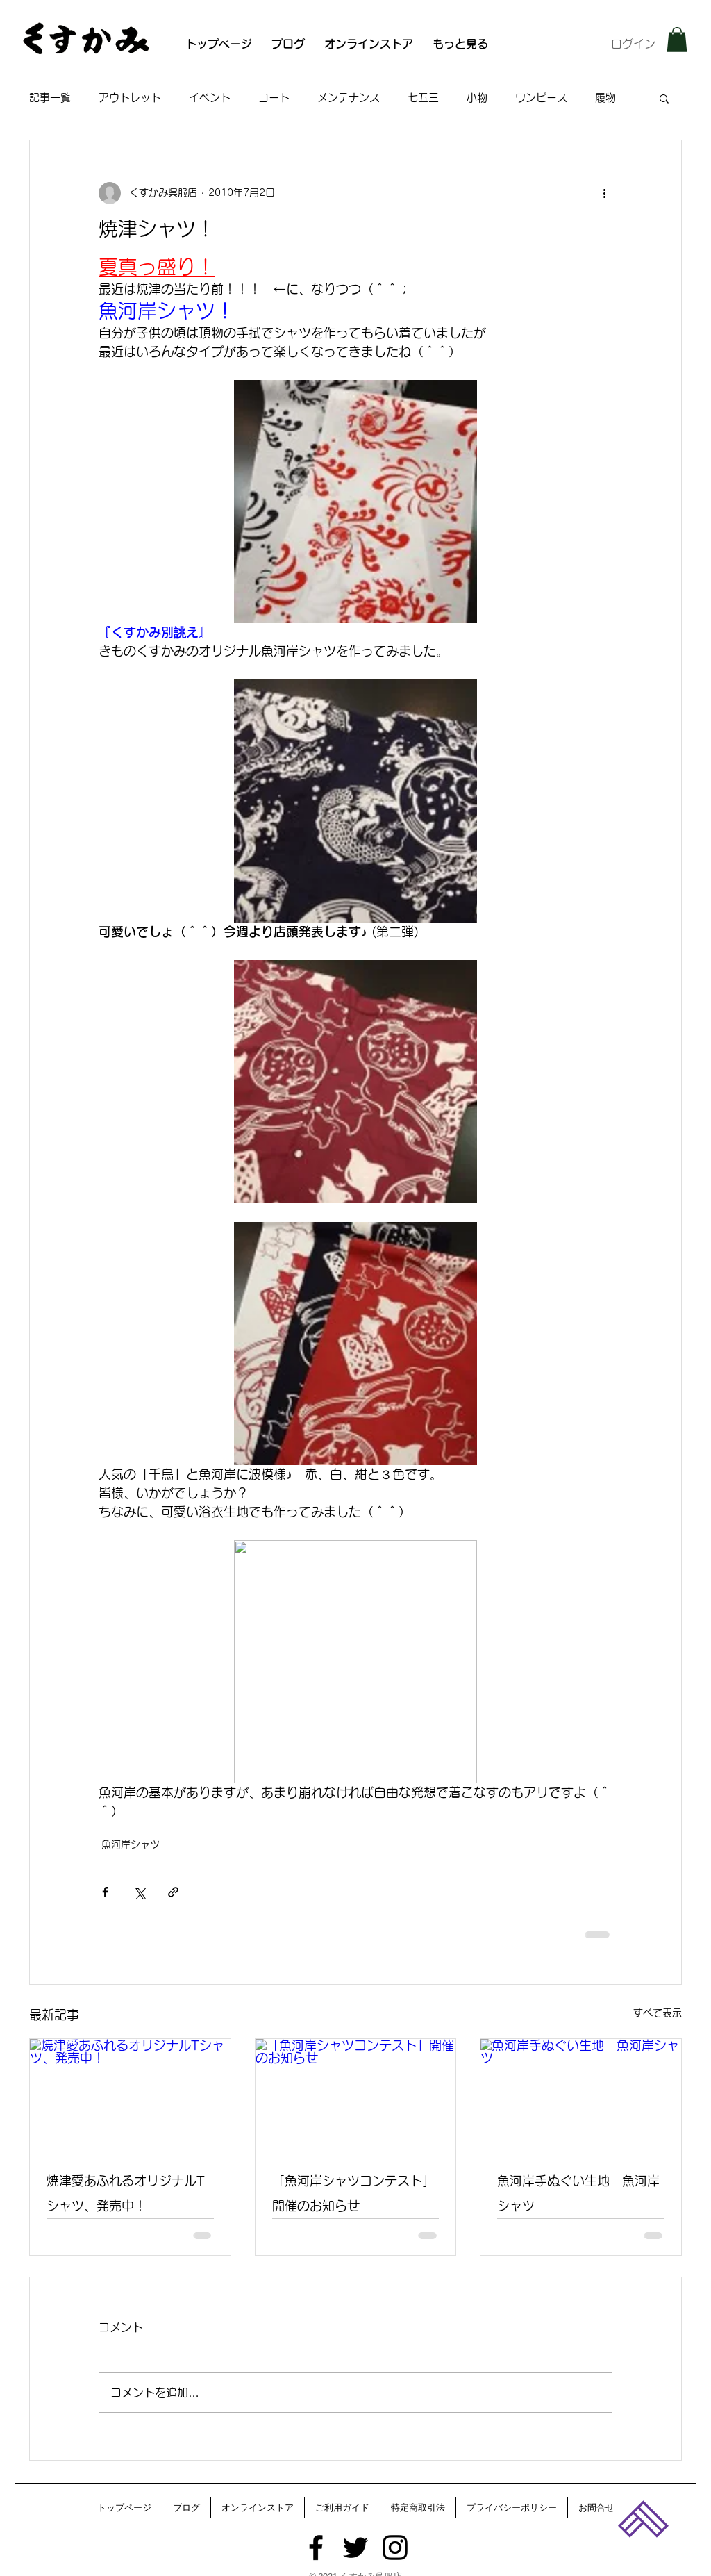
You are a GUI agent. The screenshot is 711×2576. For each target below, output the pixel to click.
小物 (477, 97)
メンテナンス (348, 97)
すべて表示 (657, 2012)
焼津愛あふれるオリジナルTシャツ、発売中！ (126, 2193)
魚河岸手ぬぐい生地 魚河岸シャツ (578, 2193)
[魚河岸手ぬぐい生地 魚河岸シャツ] (580, 2095)
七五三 (423, 97)
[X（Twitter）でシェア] (139, 1892)
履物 (605, 97)
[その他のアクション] (604, 193)
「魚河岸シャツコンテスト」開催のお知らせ (353, 2193)
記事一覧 (50, 97)
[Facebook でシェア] (105, 1892)
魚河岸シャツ (130, 1844)
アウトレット (130, 97)
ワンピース (541, 97)
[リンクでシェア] (173, 1892)
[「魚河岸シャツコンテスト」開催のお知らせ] (356, 2095)
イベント (210, 97)
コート (274, 97)
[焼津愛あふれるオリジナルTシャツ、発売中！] (130, 2095)
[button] (677, 39)
